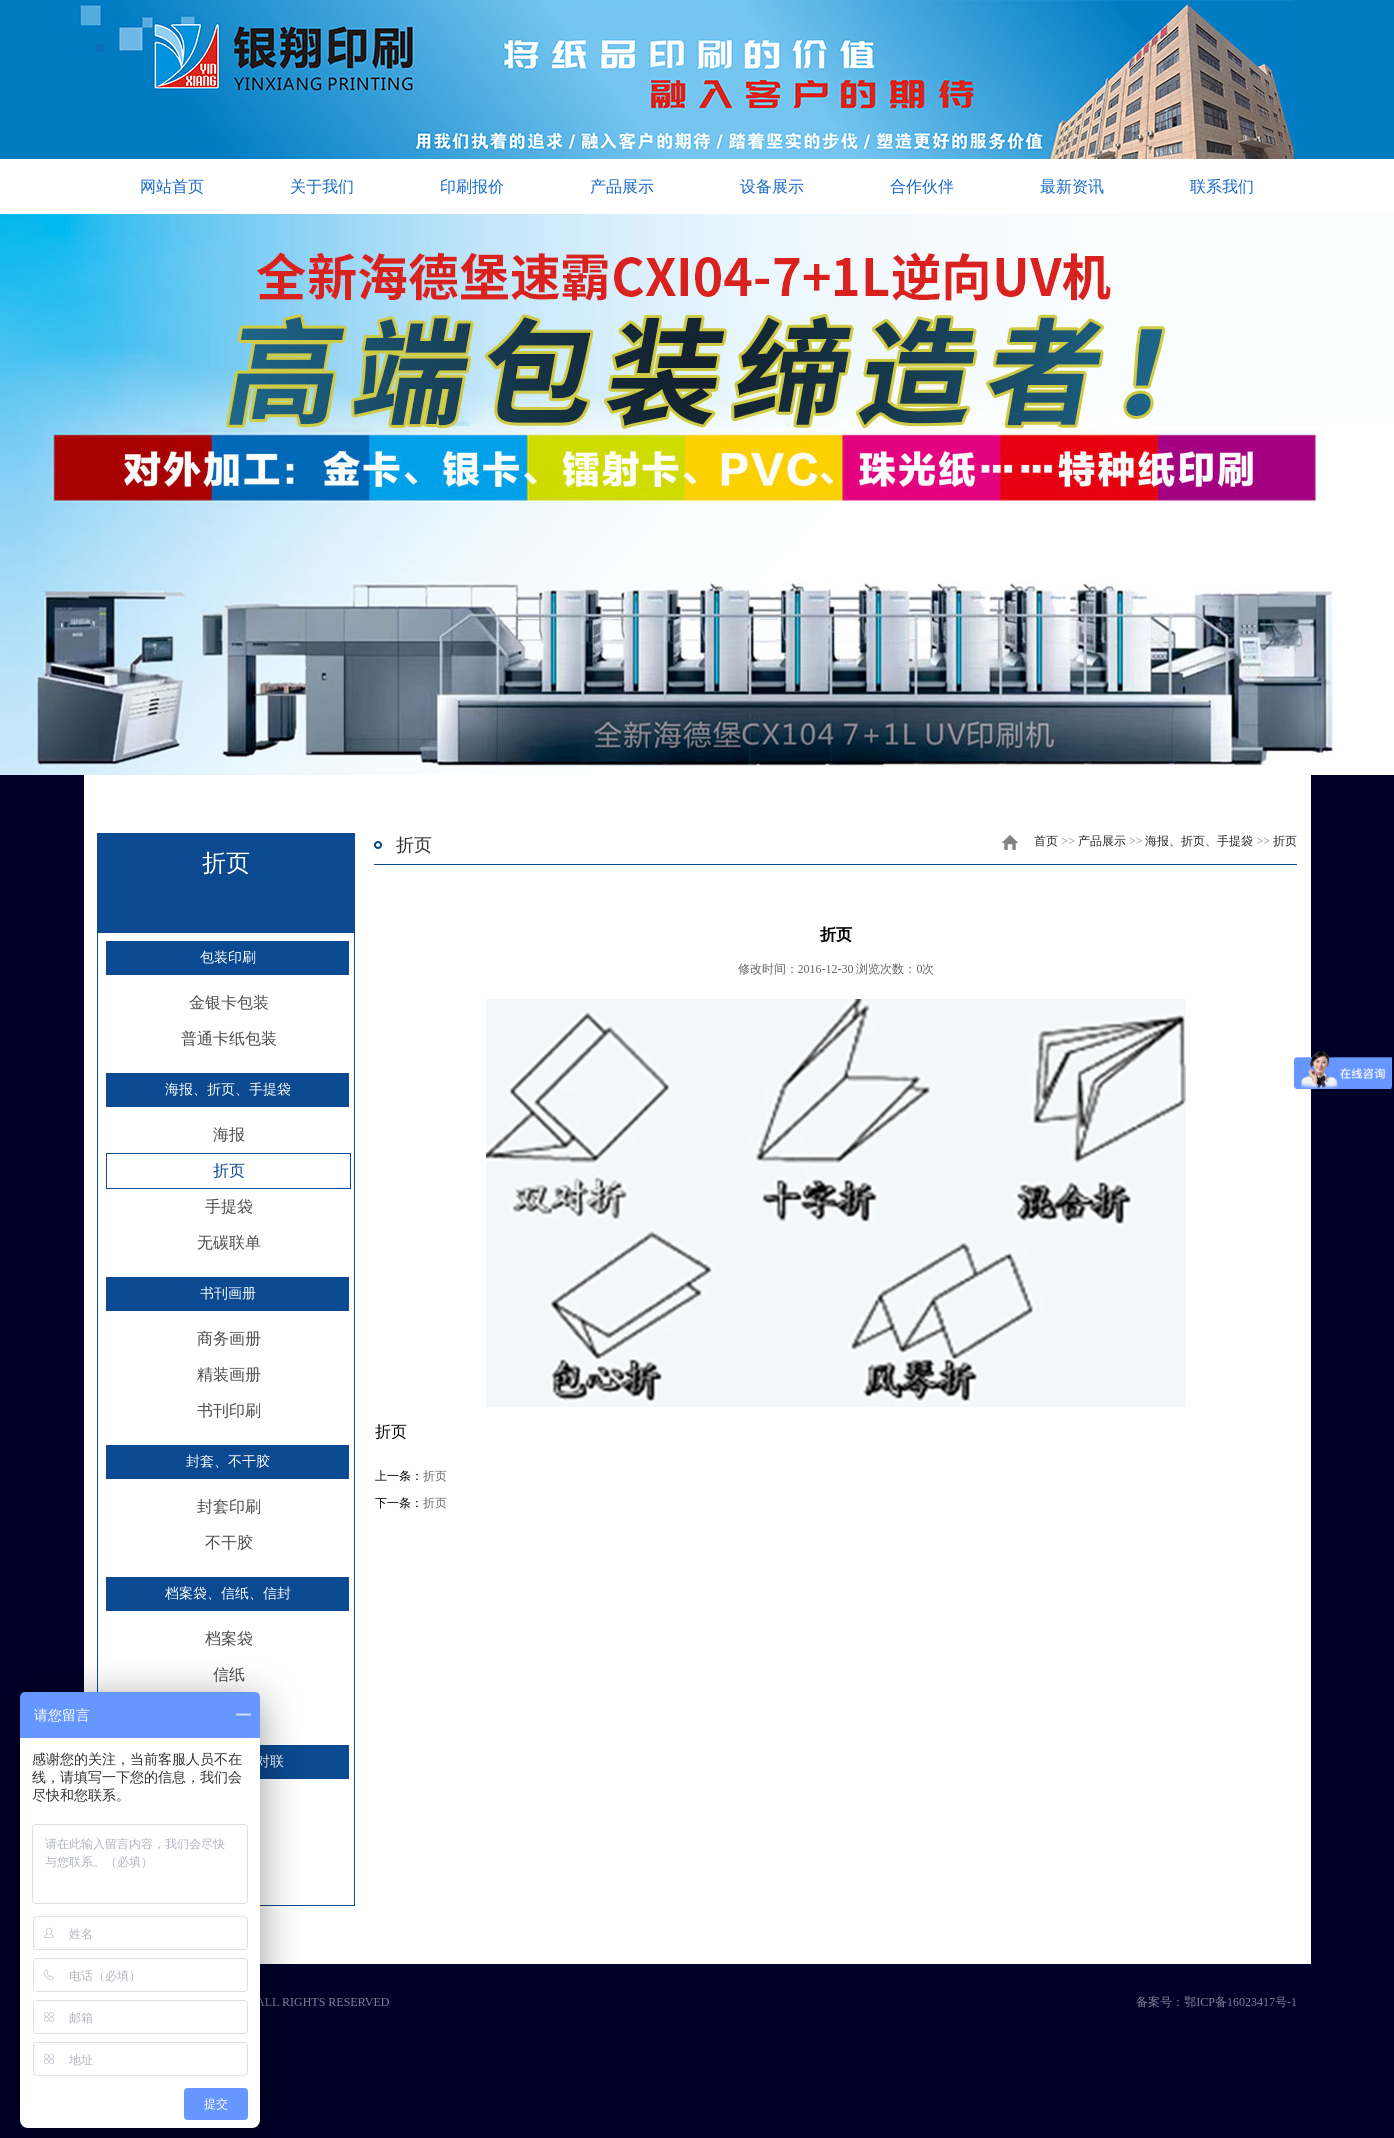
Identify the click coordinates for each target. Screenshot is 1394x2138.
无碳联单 (229, 1242)
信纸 (229, 1674)
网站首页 (172, 186)
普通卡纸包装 (229, 1038)
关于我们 (322, 186)
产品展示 (622, 186)
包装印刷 (228, 957)
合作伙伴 (922, 186)
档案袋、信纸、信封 (228, 1593)
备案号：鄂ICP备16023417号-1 (1216, 2002)
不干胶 (229, 1542)
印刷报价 (472, 186)
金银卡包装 (229, 1002)
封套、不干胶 (228, 1461)
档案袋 (229, 1638)
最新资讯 (1072, 186)
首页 (1046, 841)
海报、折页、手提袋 (228, 1089)
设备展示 (772, 186)
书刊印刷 (229, 1410)
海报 (229, 1134)
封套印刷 (229, 1506)
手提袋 (229, 1206)
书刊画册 (228, 1293)
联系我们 (1222, 186)
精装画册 (229, 1374)
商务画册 (229, 1338)
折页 (229, 1170)
